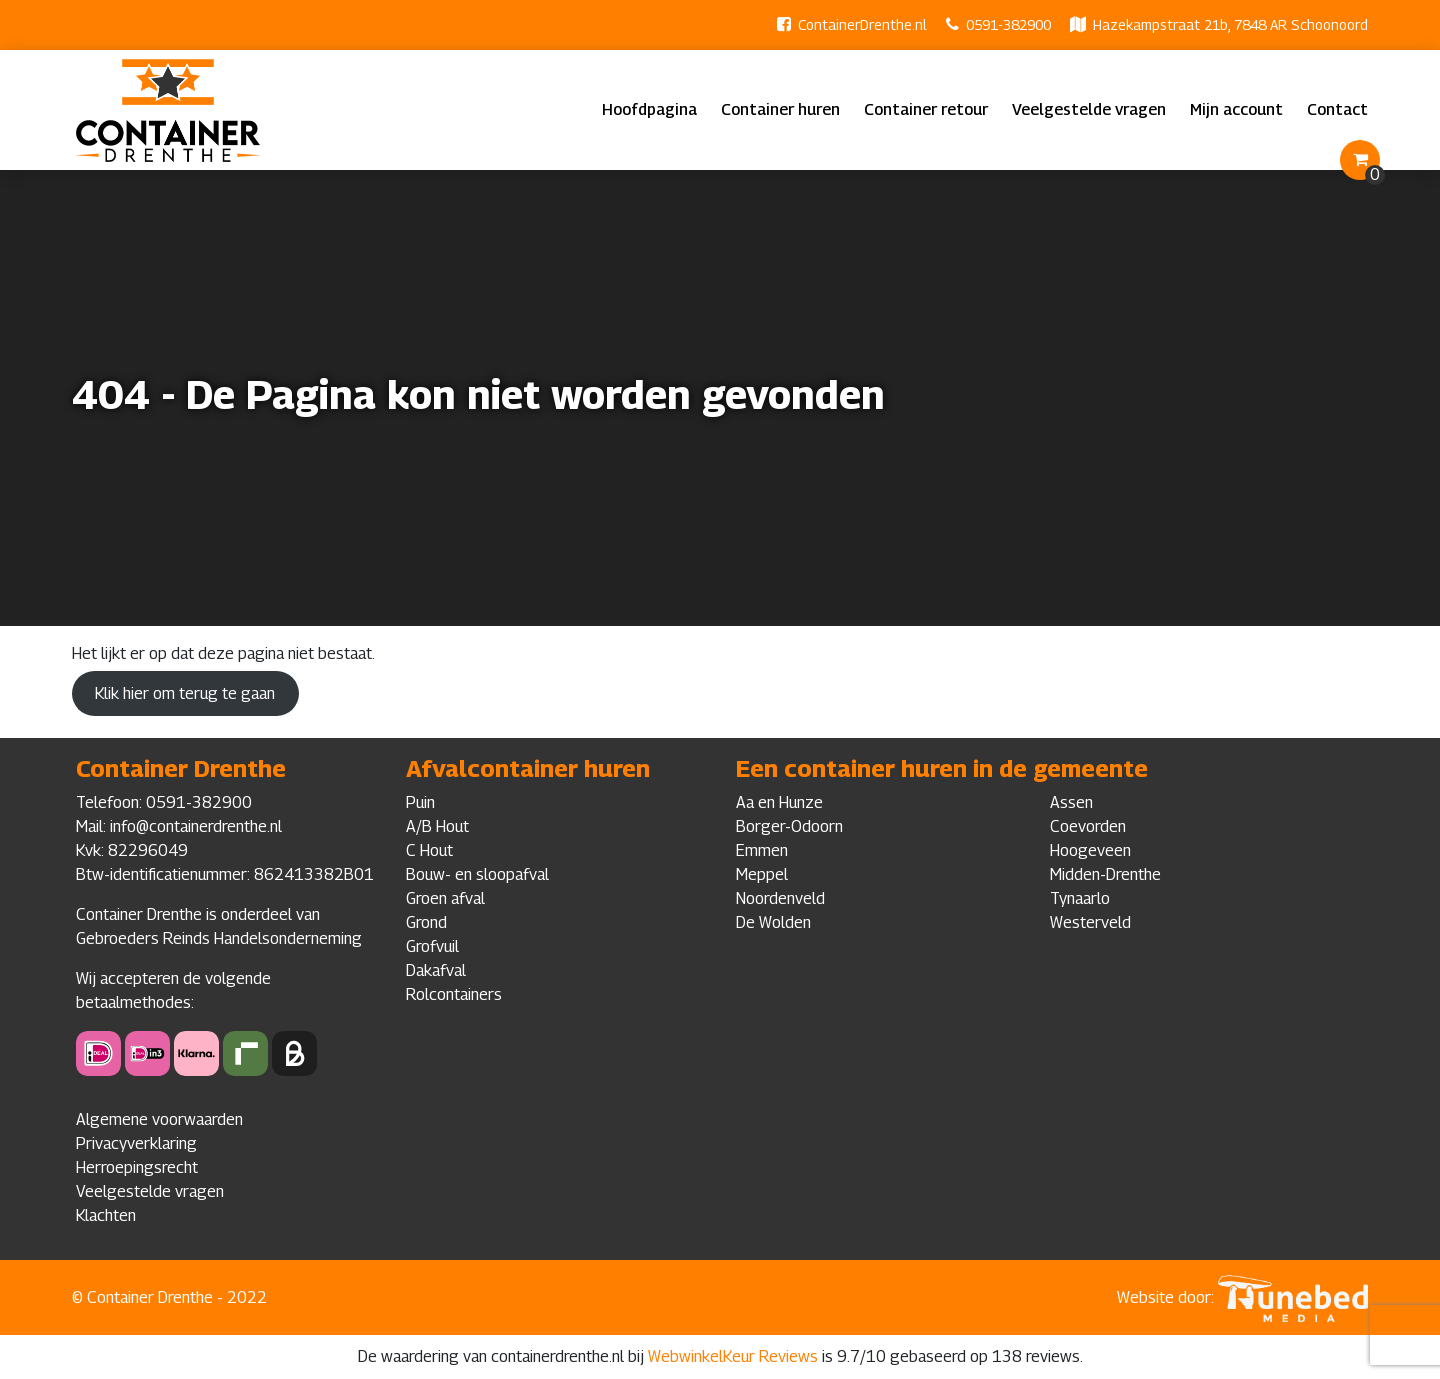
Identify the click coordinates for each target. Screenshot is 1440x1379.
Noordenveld (780, 898)
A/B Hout (437, 826)
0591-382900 (1008, 24)
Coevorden (1088, 826)
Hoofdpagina (649, 109)
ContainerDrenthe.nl (862, 24)
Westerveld (1090, 922)
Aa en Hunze (779, 802)
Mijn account (1236, 109)
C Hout (429, 850)
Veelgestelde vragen (1089, 109)
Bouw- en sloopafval (477, 874)
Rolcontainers (454, 994)
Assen (1071, 802)
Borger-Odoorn (789, 826)
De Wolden (773, 922)
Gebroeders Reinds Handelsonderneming (219, 938)
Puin (420, 802)
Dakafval (436, 970)
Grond (426, 922)
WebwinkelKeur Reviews (733, 1356)
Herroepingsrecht (137, 1167)
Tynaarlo (1080, 898)
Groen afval (445, 898)
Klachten (106, 1215)
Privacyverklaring (136, 1143)
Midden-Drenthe (1105, 874)
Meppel (762, 874)
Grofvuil (432, 946)
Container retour (926, 109)
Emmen (762, 850)
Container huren (780, 109)
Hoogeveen (1090, 850)
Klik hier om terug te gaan (185, 693)
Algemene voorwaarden (159, 1119)
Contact (1337, 109)
